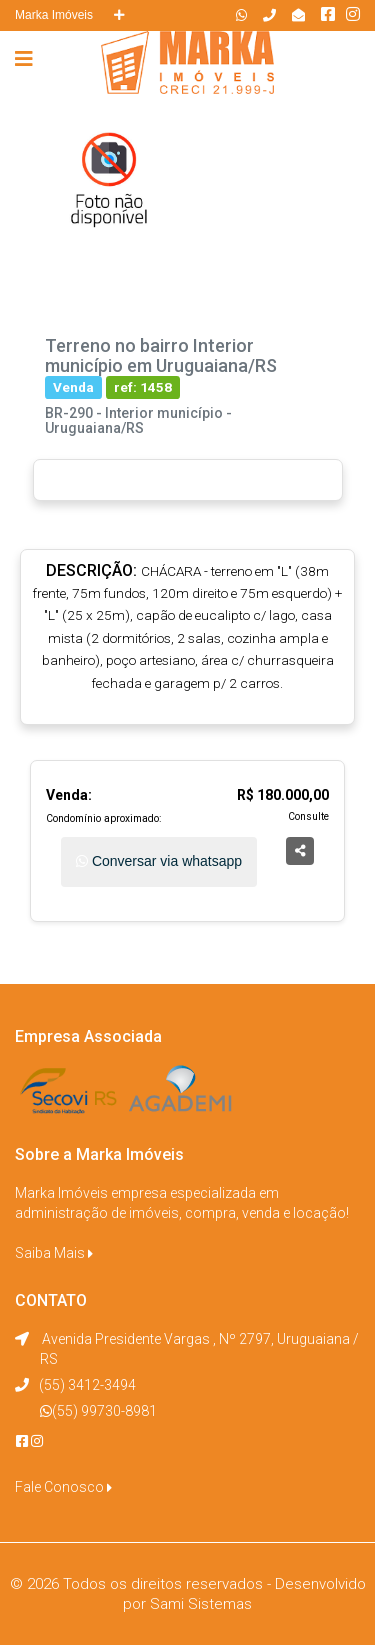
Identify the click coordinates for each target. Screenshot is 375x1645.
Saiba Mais (54, 1253)
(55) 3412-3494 (87, 1385)
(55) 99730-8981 (104, 1411)
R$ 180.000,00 (283, 795)
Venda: (69, 795)
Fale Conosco (63, 1487)
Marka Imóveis (70, 15)
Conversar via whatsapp (159, 861)
